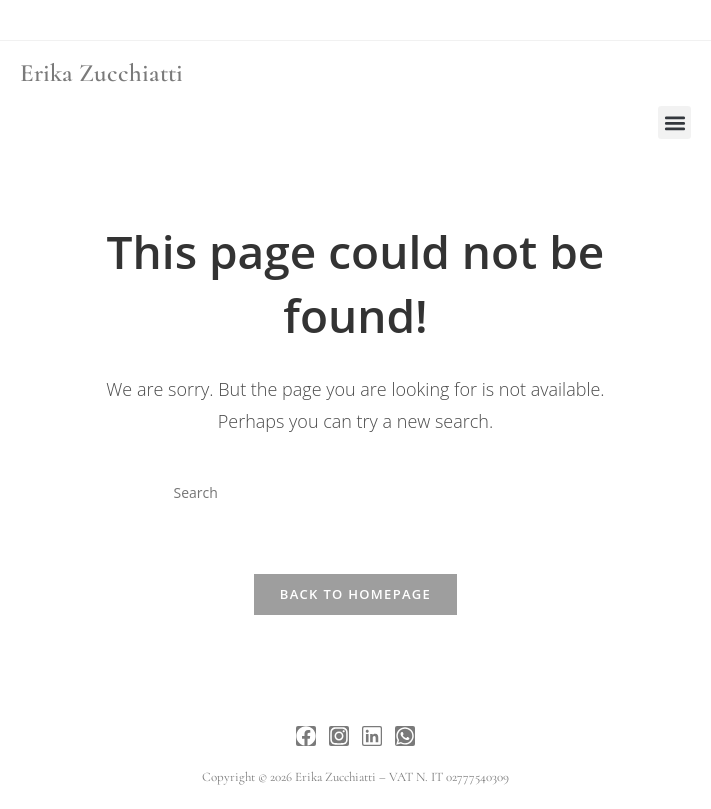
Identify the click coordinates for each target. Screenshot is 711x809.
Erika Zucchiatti (101, 73)
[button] (674, 122)
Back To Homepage (355, 594)
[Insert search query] (355, 493)
